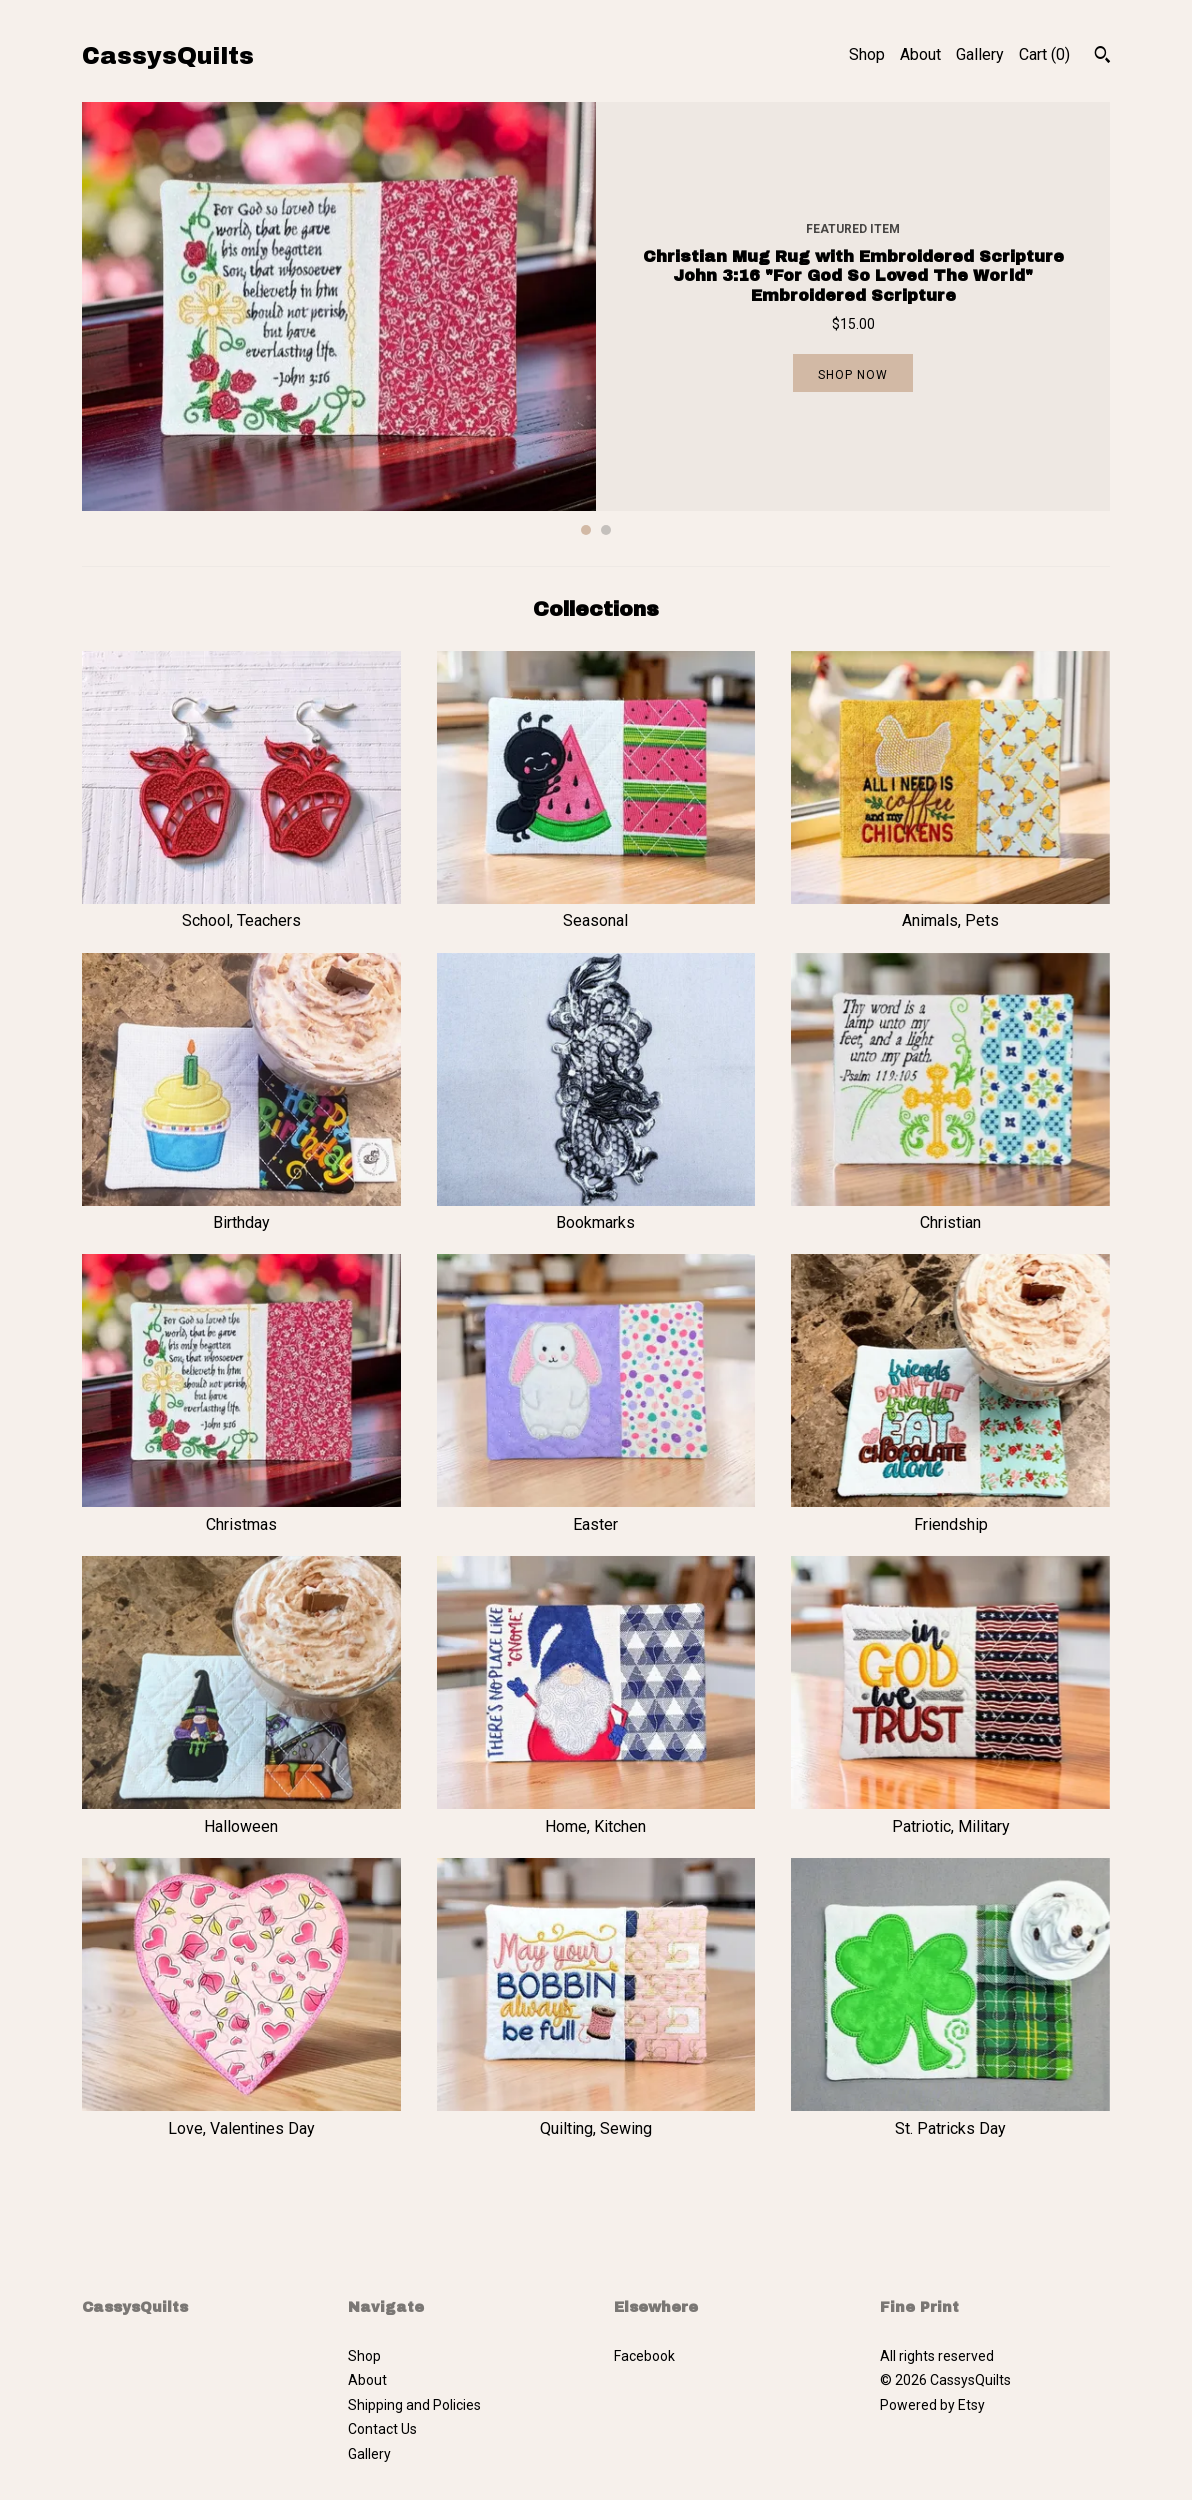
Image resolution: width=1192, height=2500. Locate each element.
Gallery (980, 54)
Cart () (1044, 54)
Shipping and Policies (414, 2405)
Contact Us (382, 2429)
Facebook (644, 2356)
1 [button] (586, 530)
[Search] (1102, 57)
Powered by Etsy (932, 2405)
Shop (867, 54)
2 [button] (606, 530)
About (920, 54)
